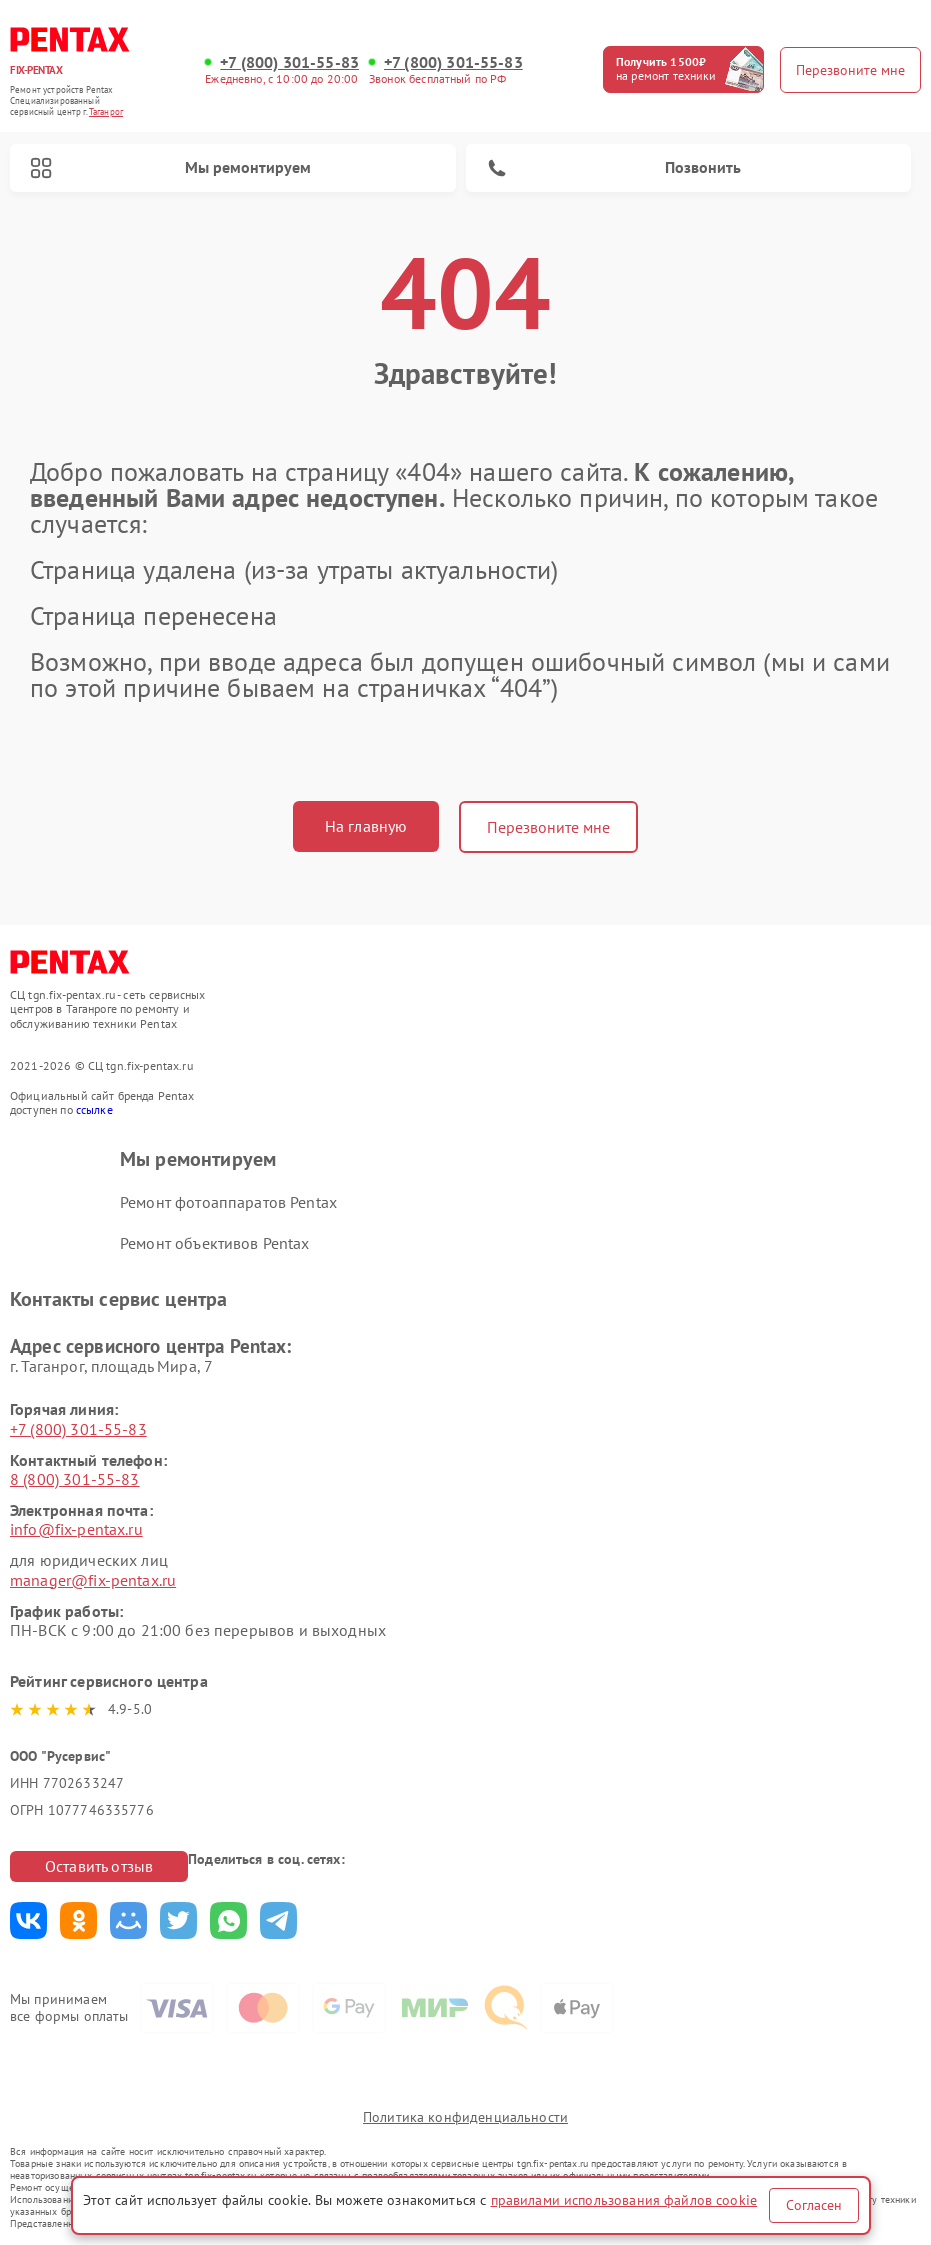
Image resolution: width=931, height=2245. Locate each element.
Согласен (814, 2205)
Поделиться (28, 1920)
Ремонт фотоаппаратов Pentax (228, 1202)
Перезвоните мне (548, 827)
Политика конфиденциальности (465, 2117)
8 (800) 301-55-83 (75, 1479)
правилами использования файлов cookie (624, 2200)
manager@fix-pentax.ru (93, 1580)
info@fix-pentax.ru (76, 1529)
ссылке (94, 1109)
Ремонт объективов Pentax (215, 1243)
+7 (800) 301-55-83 (289, 62)
